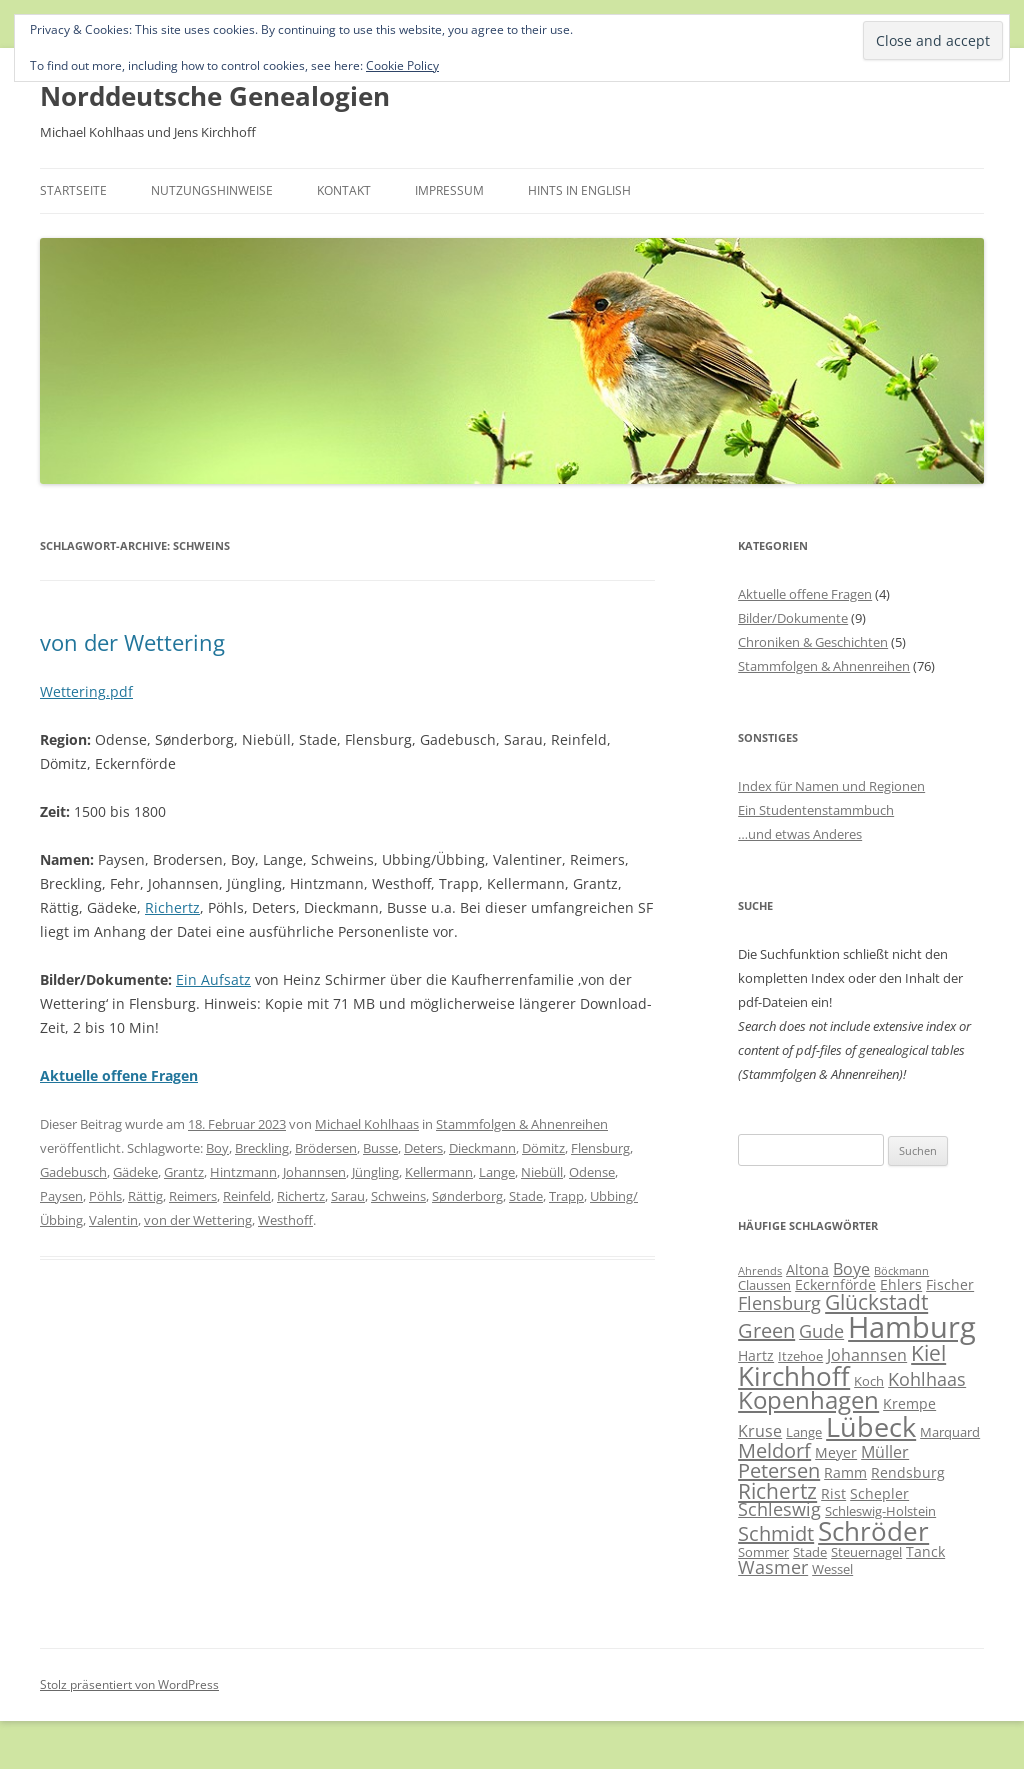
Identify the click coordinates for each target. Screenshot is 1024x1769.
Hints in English (579, 190)
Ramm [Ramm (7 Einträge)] (845, 1472)
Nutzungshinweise (212, 190)
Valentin (113, 1220)
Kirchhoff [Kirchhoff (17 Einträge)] (794, 1376)
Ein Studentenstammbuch (816, 810)
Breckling (262, 1148)
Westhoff (285, 1220)
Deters (423, 1148)
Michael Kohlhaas (367, 1124)
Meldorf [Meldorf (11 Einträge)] (774, 1450)
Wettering (73, 691)
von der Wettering (132, 642)
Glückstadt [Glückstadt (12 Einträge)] (876, 1302)
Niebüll (542, 1172)
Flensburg (600, 1148)
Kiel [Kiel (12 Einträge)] (928, 1353)
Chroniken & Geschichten (813, 642)
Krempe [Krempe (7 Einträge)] (909, 1403)
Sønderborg (467, 1196)
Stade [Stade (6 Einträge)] (810, 1552)
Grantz (184, 1172)
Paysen (61, 1196)
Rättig (145, 1196)
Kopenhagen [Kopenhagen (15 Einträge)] (808, 1400)
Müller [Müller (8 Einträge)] (885, 1452)
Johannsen (314, 1172)
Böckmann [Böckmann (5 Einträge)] (901, 1271)
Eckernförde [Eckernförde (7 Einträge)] (835, 1284)
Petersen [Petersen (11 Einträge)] (779, 1470)
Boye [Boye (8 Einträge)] (851, 1269)
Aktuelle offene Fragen (805, 594)
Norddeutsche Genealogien (215, 96)
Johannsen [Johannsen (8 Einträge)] (867, 1355)
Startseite (73, 190)
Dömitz (543, 1148)
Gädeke (135, 1172)
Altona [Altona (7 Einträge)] (807, 1269)
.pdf (119, 691)
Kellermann (439, 1172)
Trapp (566, 1196)
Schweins (398, 1196)
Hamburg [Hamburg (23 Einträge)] (912, 1327)
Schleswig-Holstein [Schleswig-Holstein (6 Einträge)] (880, 1511)
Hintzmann (243, 1172)
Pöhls (105, 1196)
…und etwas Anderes (800, 834)
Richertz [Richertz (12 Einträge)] (777, 1491)
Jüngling (375, 1172)
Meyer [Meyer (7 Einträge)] (836, 1452)
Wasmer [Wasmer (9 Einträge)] (773, 1567)
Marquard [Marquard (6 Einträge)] (950, 1432)
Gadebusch (73, 1172)
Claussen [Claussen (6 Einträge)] (764, 1285)
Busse (380, 1148)
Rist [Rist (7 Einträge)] (833, 1493)
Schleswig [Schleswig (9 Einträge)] (779, 1509)
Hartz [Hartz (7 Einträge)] (756, 1355)
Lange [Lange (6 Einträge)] (804, 1432)
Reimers (193, 1196)
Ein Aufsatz (213, 979)
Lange (497, 1172)
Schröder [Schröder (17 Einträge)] (873, 1531)
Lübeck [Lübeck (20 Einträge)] (871, 1426)
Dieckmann (482, 1148)
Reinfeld (247, 1196)
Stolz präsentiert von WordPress (129, 1684)
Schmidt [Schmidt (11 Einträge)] (776, 1533)
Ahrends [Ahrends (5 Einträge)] (760, 1271)
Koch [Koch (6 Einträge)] (869, 1381)
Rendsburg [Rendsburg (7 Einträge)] (908, 1472)
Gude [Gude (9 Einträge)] (821, 1331)
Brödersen (326, 1148)
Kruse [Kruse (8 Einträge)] (760, 1431)
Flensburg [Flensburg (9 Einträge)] (779, 1303)
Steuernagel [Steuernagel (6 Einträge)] (866, 1552)
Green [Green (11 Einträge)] (766, 1330)
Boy (217, 1148)
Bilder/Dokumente (793, 618)
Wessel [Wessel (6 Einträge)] (832, 1569)
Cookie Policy (402, 65)
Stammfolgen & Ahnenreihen (522, 1124)
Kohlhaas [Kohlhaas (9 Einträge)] (927, 1379)
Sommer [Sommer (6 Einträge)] (763, 1552)
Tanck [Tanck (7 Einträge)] (925, 1551)
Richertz (172, 907)
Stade (526, 1196)
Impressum (449, 190)
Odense (592, 1172)
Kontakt (344, 190)
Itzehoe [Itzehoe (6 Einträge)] (800, 1356)
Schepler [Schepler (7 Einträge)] (879, 1493)
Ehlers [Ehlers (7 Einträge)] (901, 1284)
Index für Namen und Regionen (831, 786)
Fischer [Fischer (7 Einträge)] (950, 1284)
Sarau (348, 1196)
